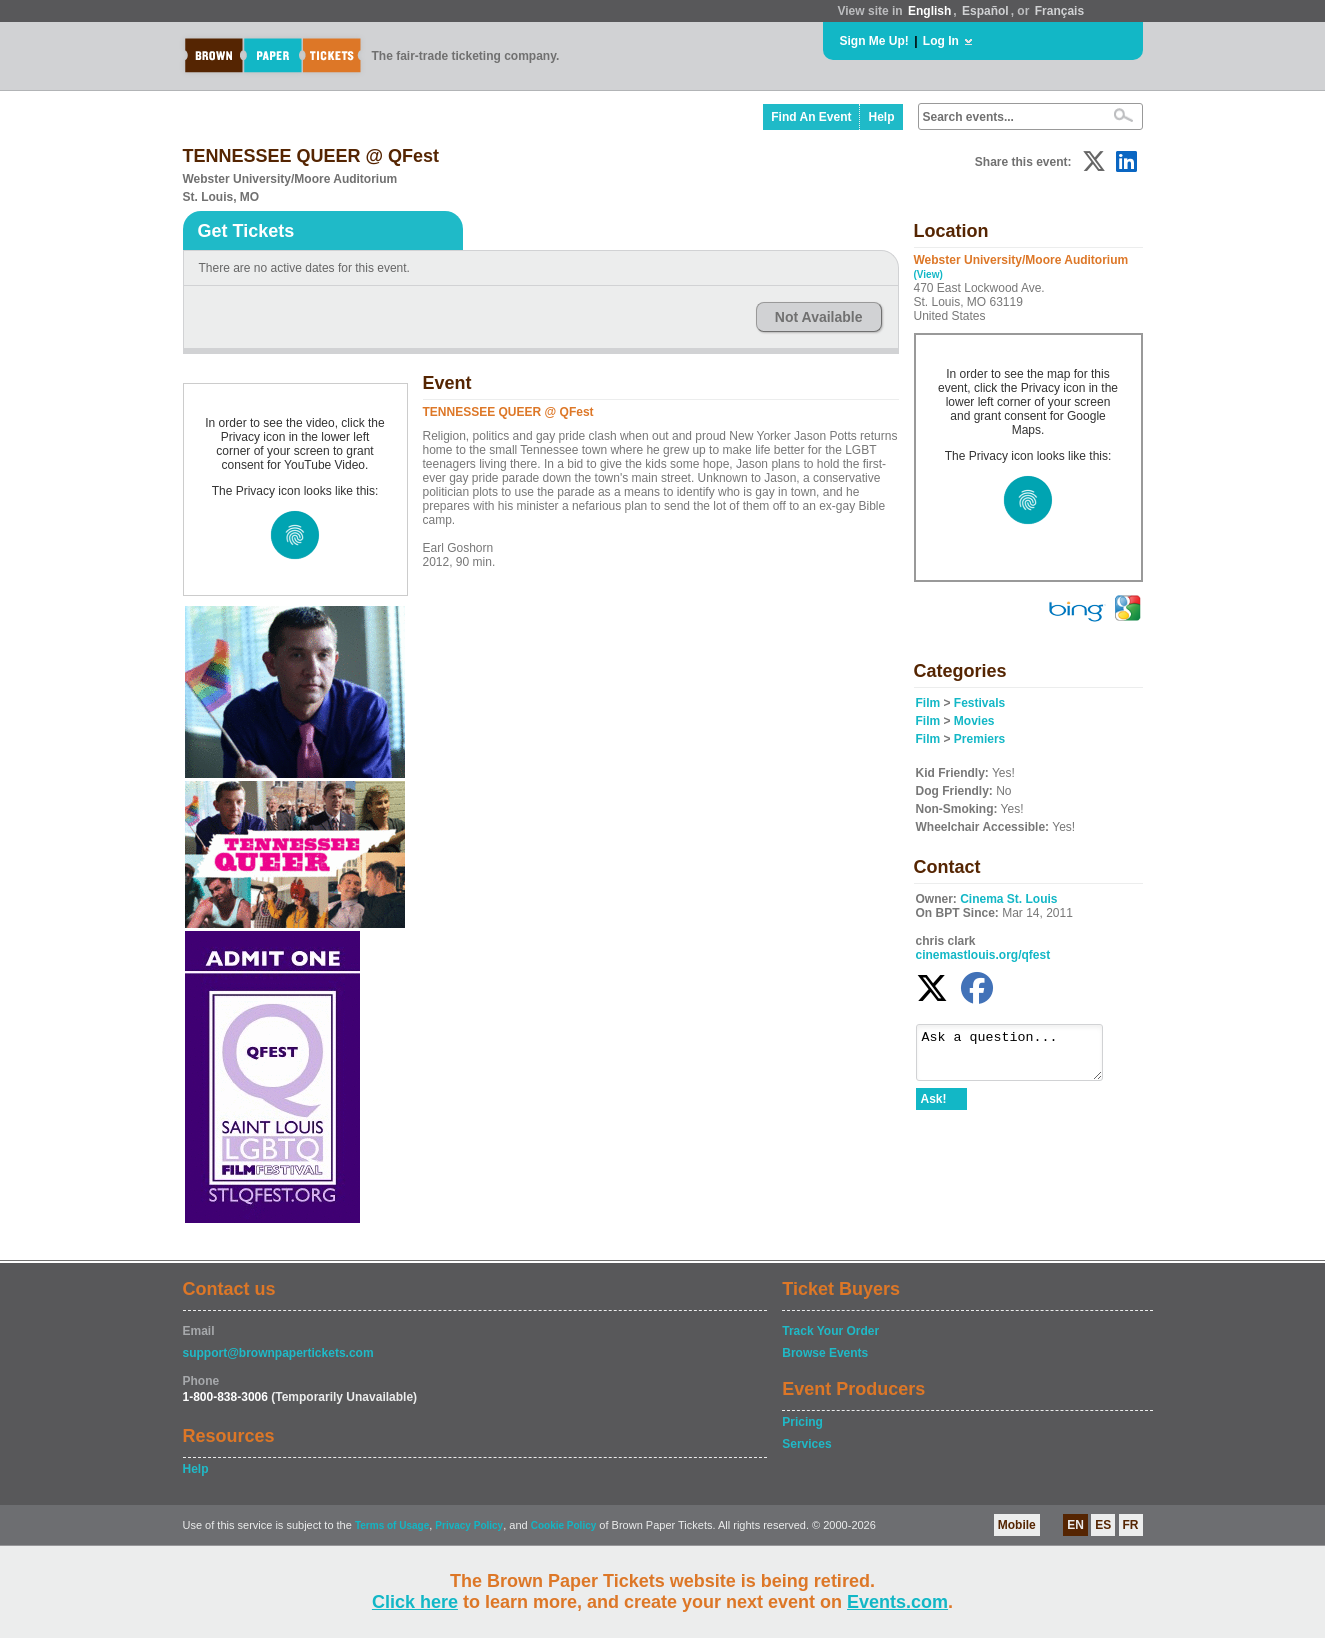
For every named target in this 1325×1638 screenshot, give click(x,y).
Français (1059, 11)
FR (1131, 1525)
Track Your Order (830, 1331)
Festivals (979, 703)
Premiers (979, 739)
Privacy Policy (469, 1525)
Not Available (819, 317)
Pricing (802, 1422)
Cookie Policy (564, 1525)
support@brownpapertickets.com (278, 1353)
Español (985, 11)
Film (928, 703)
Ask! (934, 1108)
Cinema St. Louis (1008, 899)
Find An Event (811, 117)
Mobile (1017, 1525)
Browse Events (825, 1353)
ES (1103, 1525)
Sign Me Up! (874, 41)
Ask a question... (1019, 1057)
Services (806, 1444)
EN (1075, 1525)
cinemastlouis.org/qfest (983, 955)
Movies (974, 721)
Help (881, 117)
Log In (941, 41)
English (929, 11)
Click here (415, 1602)
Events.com (897, 1602)
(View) (928, 274)
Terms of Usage (392, 1525)
